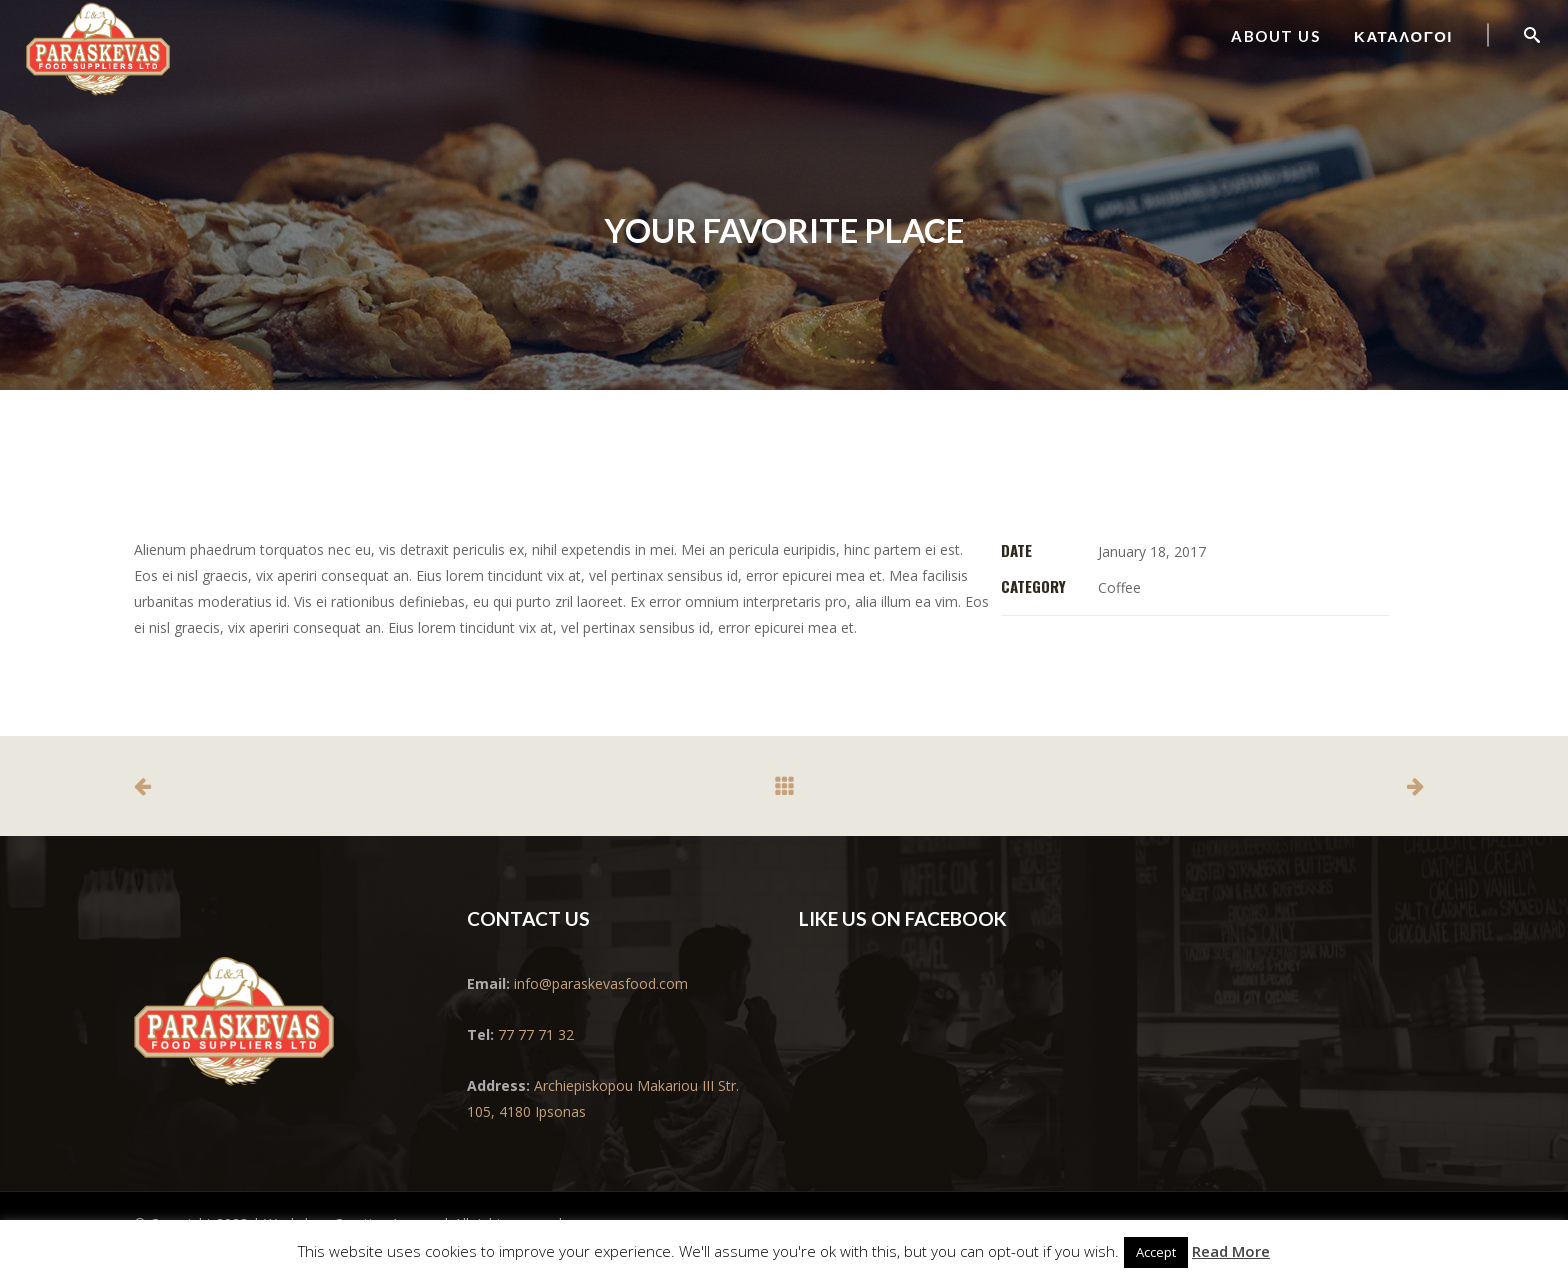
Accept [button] (1156, 1252)
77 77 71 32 (536, 1034)
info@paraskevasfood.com (599, 983)
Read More (1231, 1251)
